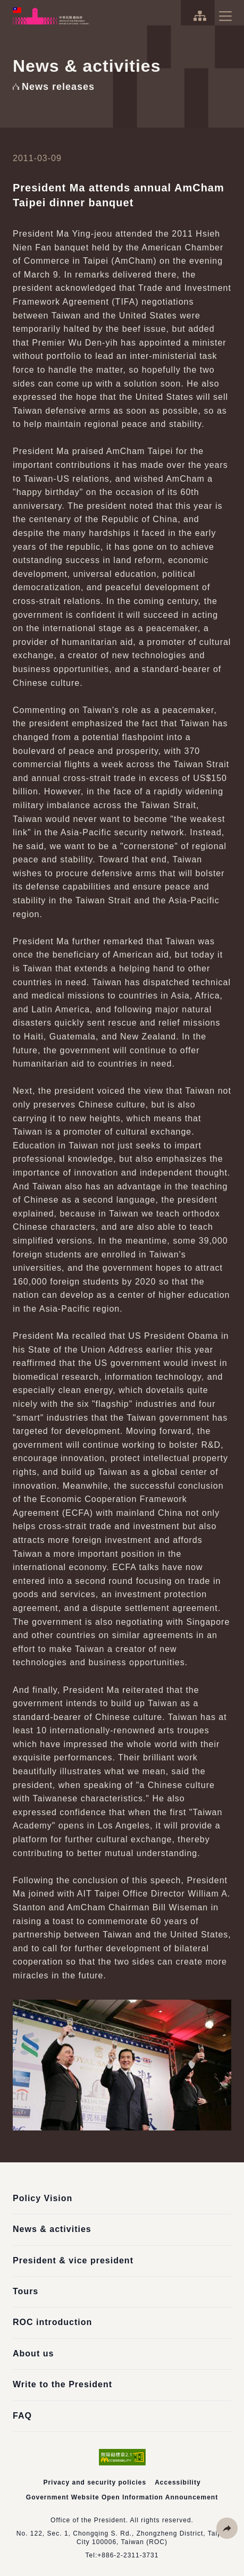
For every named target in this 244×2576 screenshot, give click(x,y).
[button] (227, 2528)
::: (7, 5)
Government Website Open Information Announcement (122, 2497)
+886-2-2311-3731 (127, 2555)
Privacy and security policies (94, 2482)
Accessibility (177, 2482)
